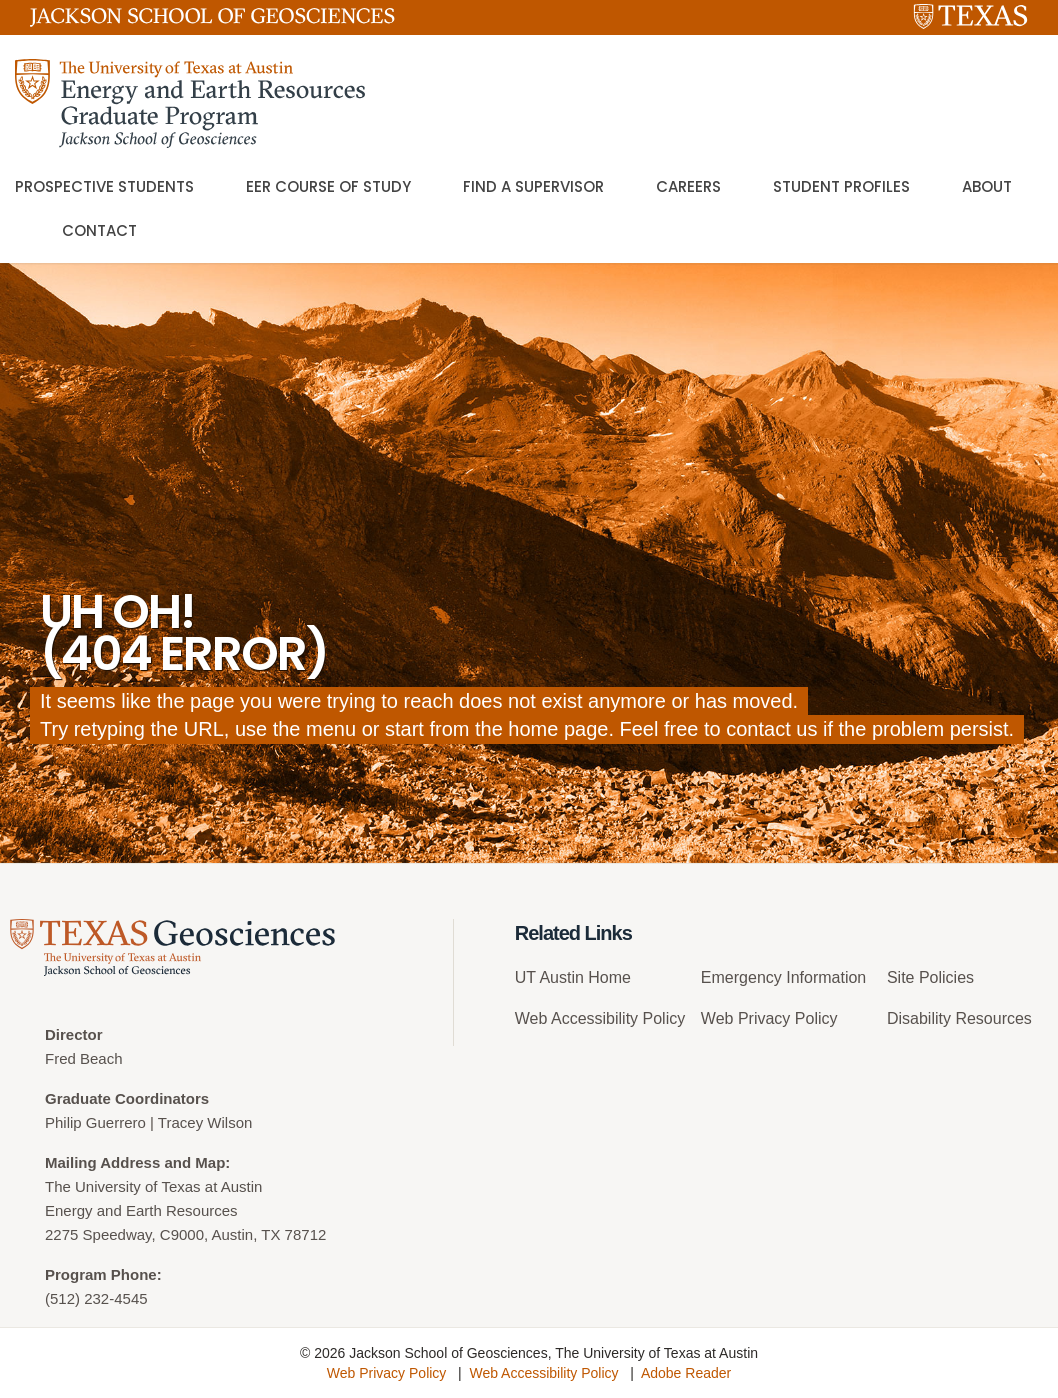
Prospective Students (104, 186)
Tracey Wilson (205, 1122)
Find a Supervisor (533, 186)
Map (210, 1162)
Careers (688, 186)
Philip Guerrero (95, 1122)
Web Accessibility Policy (600, 1018)
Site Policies (930, 977)
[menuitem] (600, 985)
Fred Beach (84, 1058)
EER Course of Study (328, 186)
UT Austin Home (573, 977)
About (987, 186)
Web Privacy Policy (769, 1018)
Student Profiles (841, 186)
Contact (99, 230)
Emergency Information (783, 977)
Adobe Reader (686, 1373)
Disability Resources (959, 1018)
